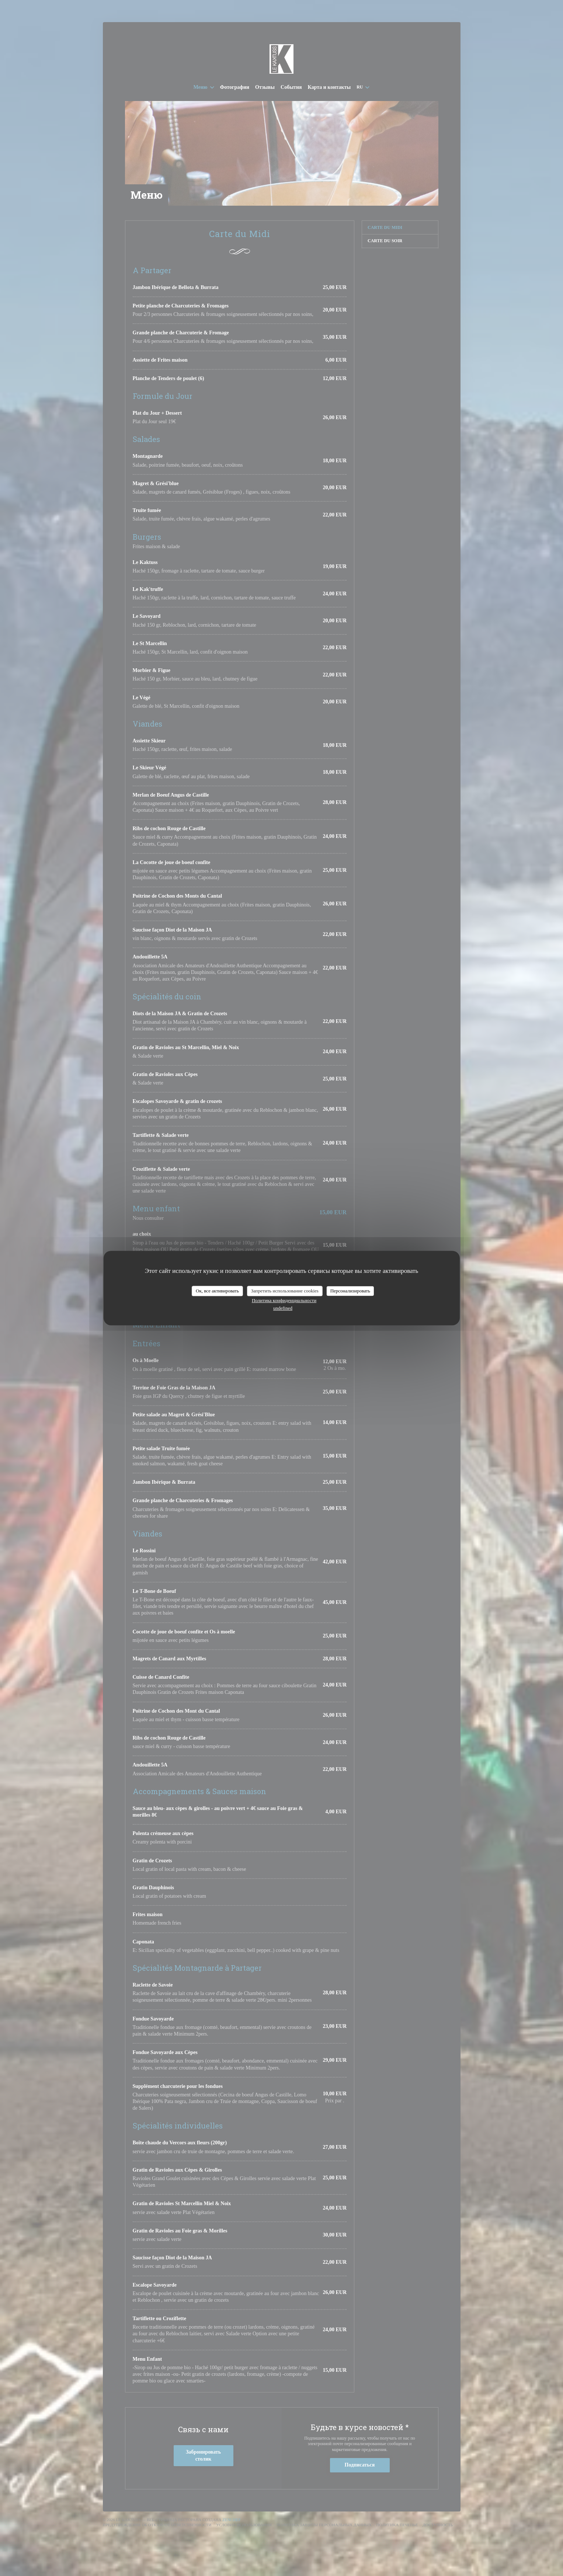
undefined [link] (282, 1308)
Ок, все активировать (217, 1291)
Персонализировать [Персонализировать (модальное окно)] (350, 1291)
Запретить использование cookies (285, 1291)
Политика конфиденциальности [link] (284, 1300)
